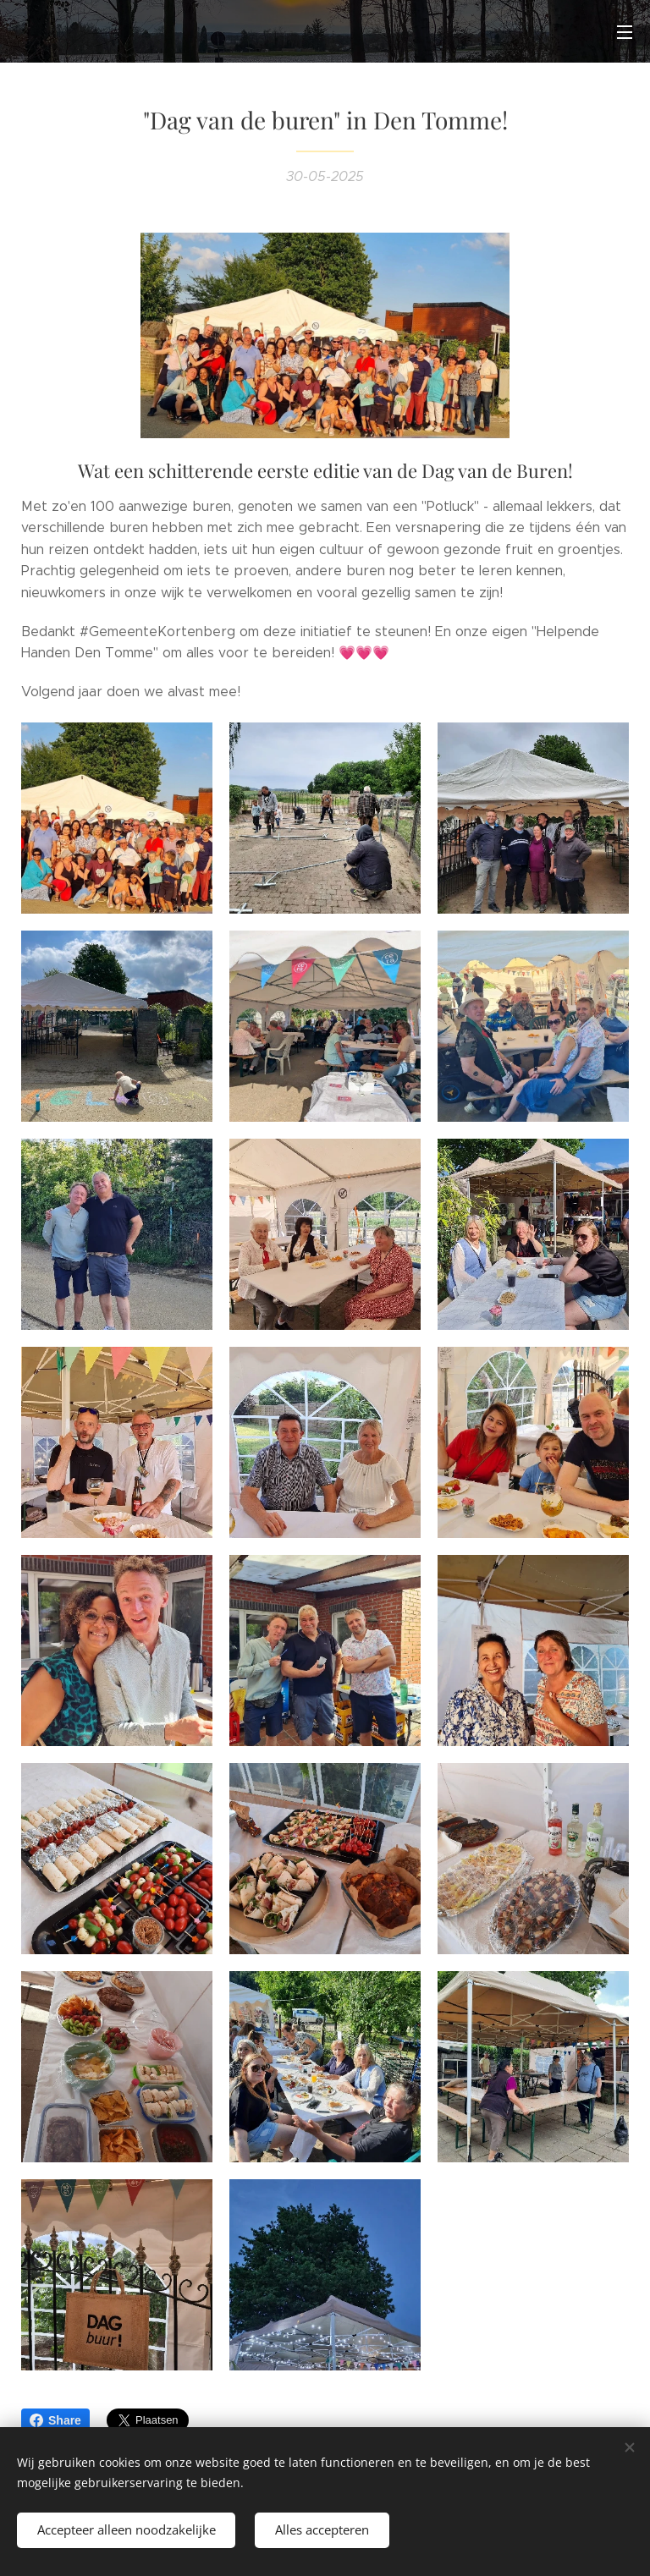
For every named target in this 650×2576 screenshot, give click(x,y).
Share (55, 2420)
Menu (624, 32)
